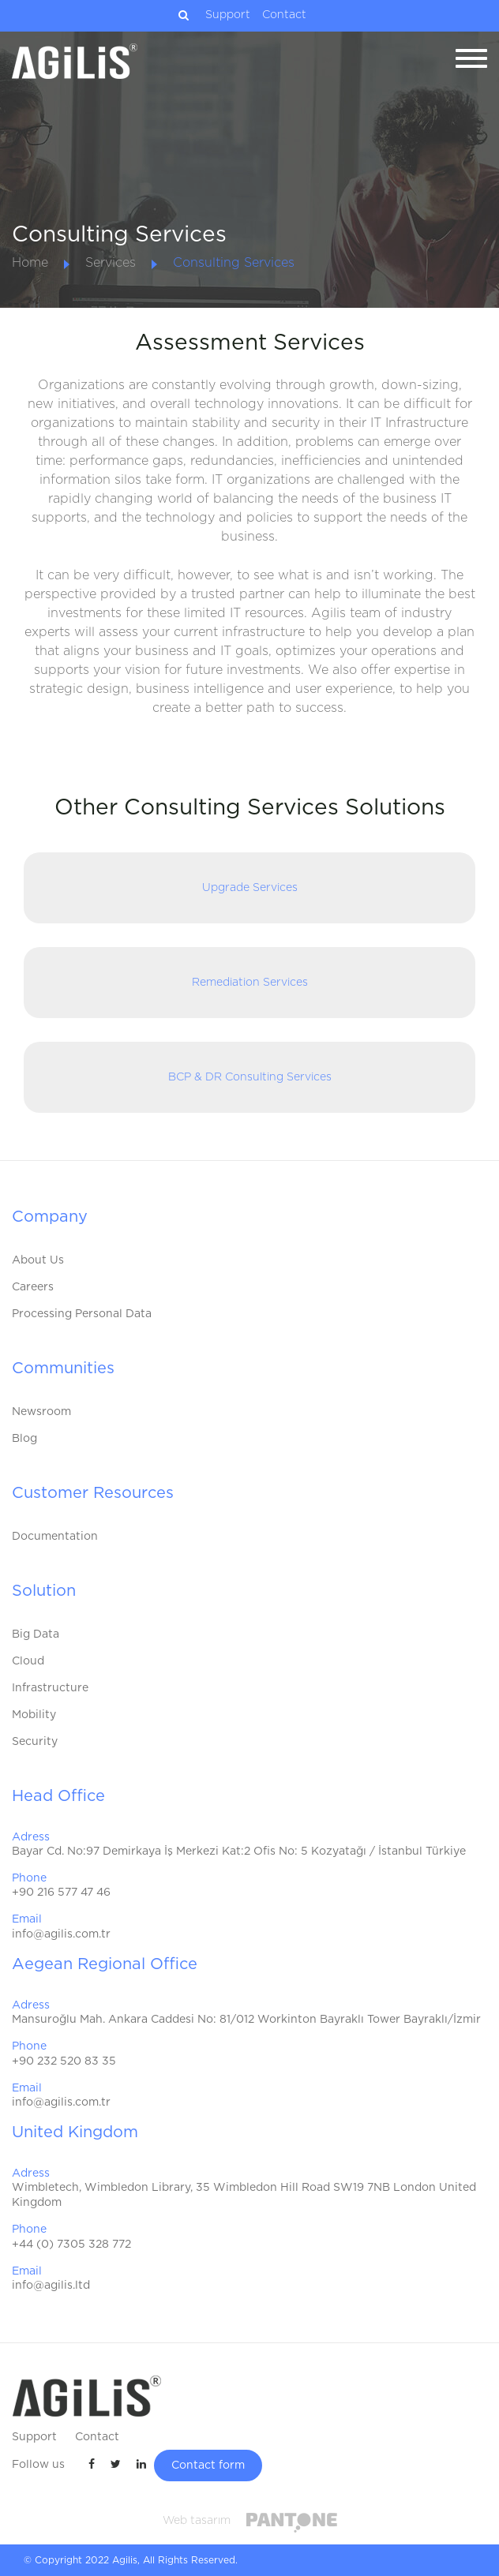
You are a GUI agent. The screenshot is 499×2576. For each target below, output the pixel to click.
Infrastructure (50, 1688)
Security (35, 1741)
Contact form (208, 2465)
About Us (38, 1260)
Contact (284, 15)
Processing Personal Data (82, 1314)
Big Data (35, 1634)
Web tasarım (197, 2520)
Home (30, 262)
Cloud (28, 1661)
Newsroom (41, 1411)
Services (110, 262)
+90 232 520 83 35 (64, 2061)
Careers (33, 1287)
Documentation (55, 1536)
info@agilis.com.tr (61, 1934)
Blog (24, 1438)
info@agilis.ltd (51, 2285)
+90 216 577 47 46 (61, 1892)
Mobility (34, 1714)
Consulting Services (234, 262)
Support (227, 15)
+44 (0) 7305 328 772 (71, 2244)
